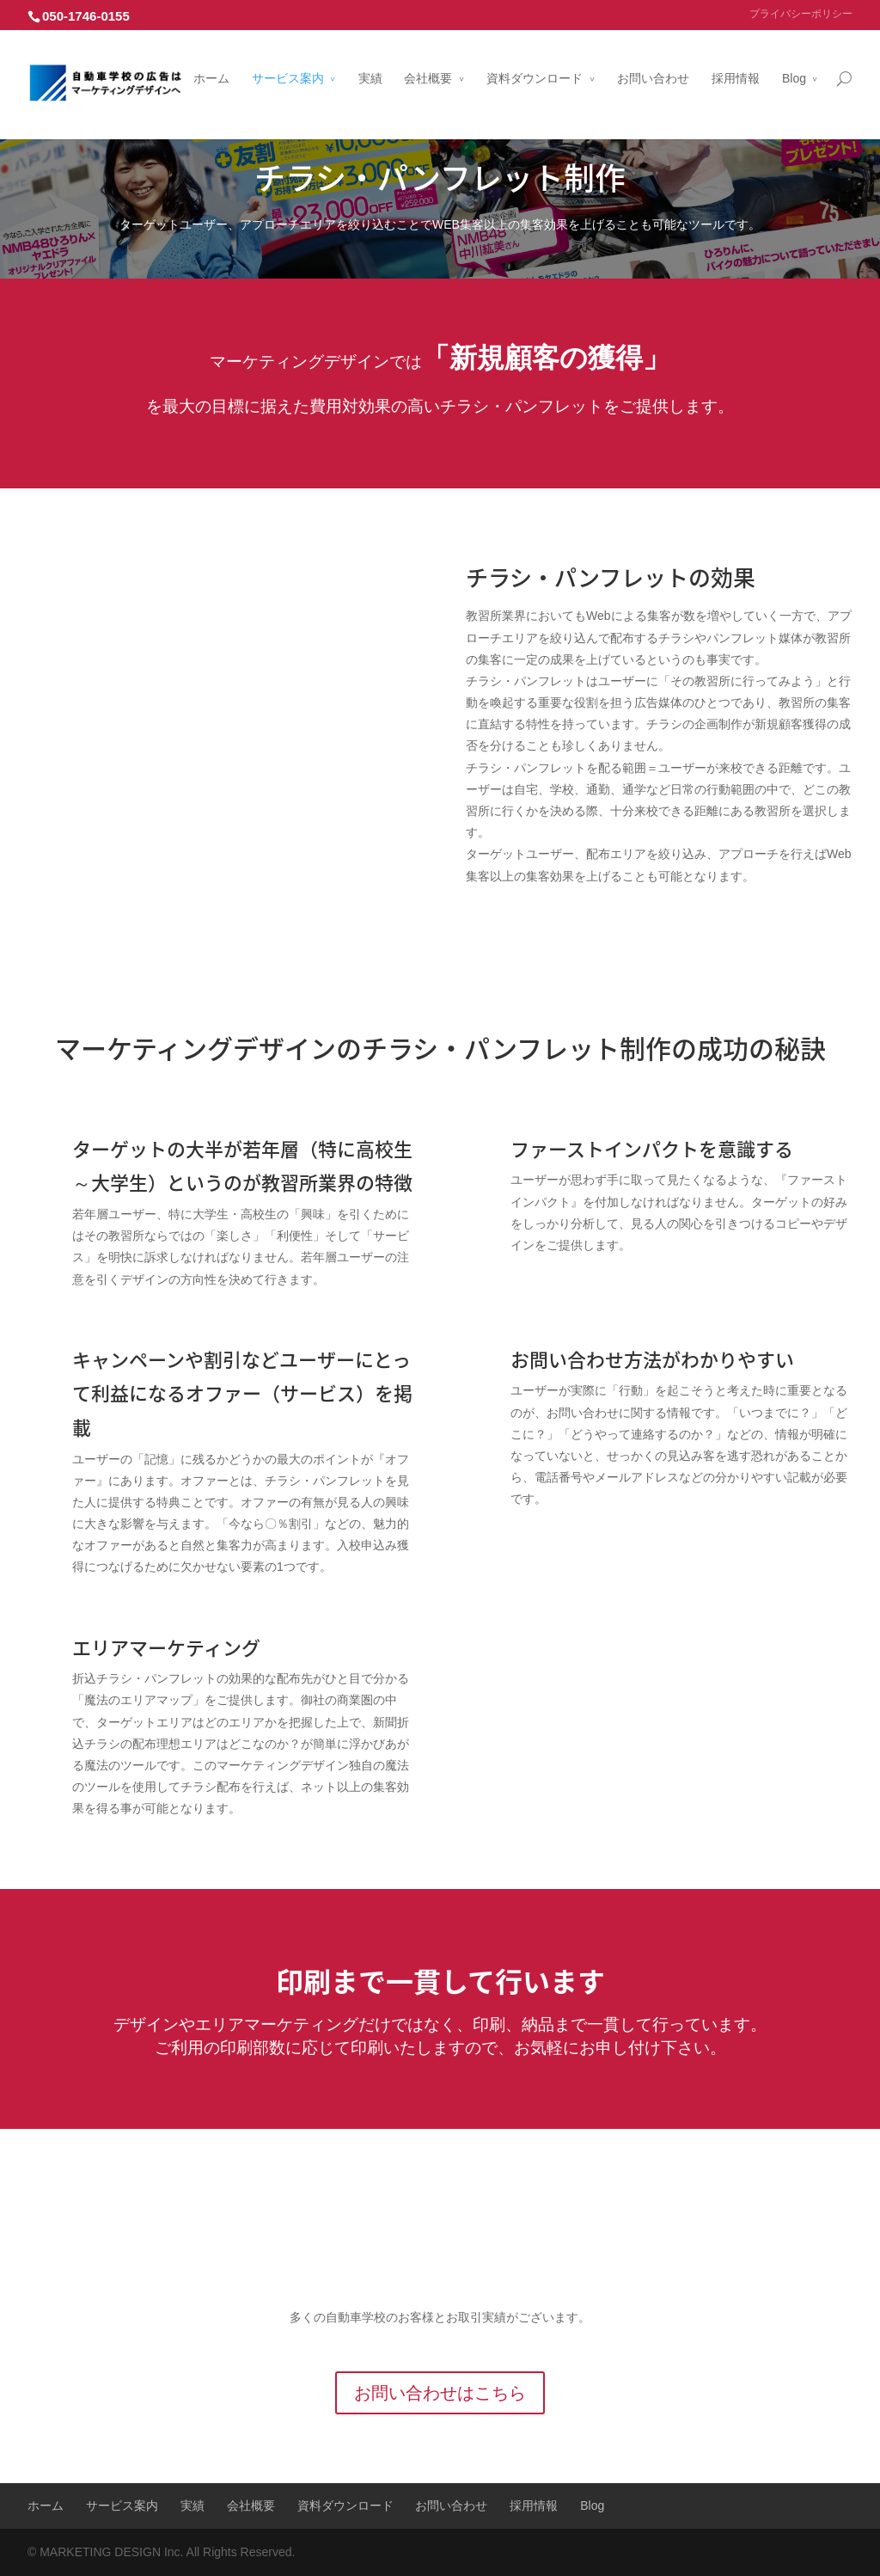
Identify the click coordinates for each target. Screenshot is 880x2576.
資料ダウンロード (534, 63)
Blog (794, 63)
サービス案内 (288, 63)
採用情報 (736, 63)
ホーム (211, 63)
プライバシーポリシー (800, 14)
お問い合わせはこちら (440, 2392)
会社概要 (428, 63)
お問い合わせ (653, 63)
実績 (370, 63)
